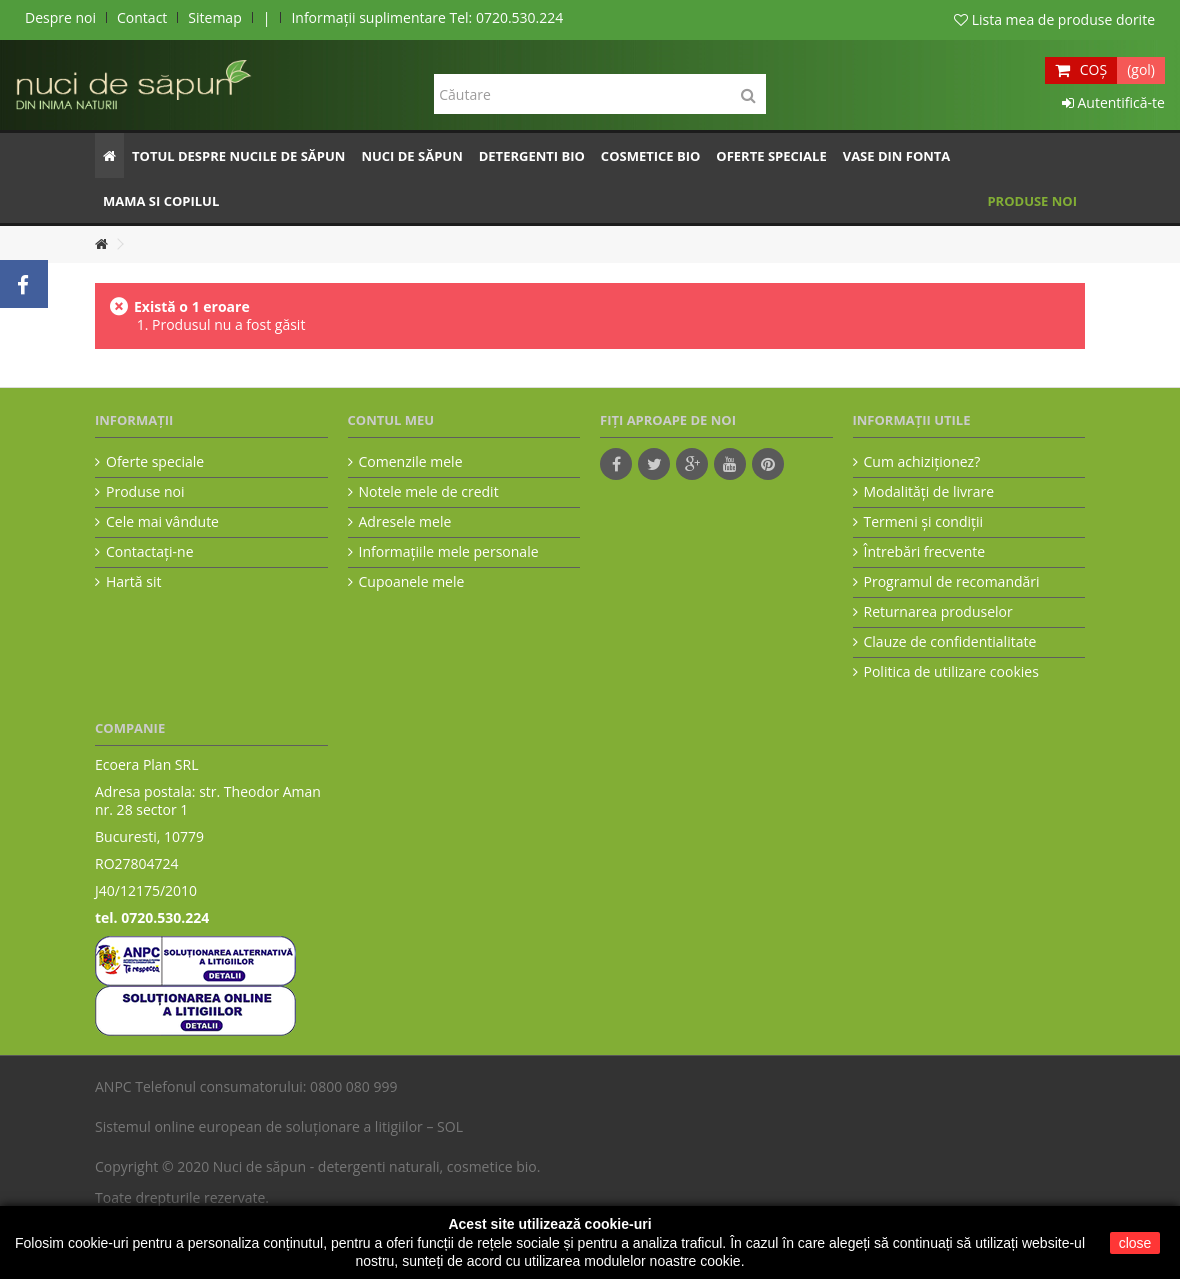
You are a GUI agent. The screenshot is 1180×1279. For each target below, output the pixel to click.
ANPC (113, 1086)
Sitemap (214, 17)
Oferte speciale (155, 462)
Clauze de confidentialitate (950, 642)
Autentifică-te (1113, 102)
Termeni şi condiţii (924, 522)
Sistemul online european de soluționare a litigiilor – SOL (279, 1126)
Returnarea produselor (938, 612)
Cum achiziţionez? (922, 462)
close (1135, 1243)
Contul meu (391, 420)
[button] (238, 155)
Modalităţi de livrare (929, 492)
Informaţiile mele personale (449, 552)
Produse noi (145, 492)
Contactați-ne (150, 552)
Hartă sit (133, 582)
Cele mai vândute (162, 522)
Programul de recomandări (952, 582)
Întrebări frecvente (925, 552)
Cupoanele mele (412, 582)
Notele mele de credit (429, 492)
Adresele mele (405, 522)
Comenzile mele (411, 462)
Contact (142, 17)
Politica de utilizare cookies (951, 672)
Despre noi (60, 17)
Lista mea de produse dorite (1054, 19)
